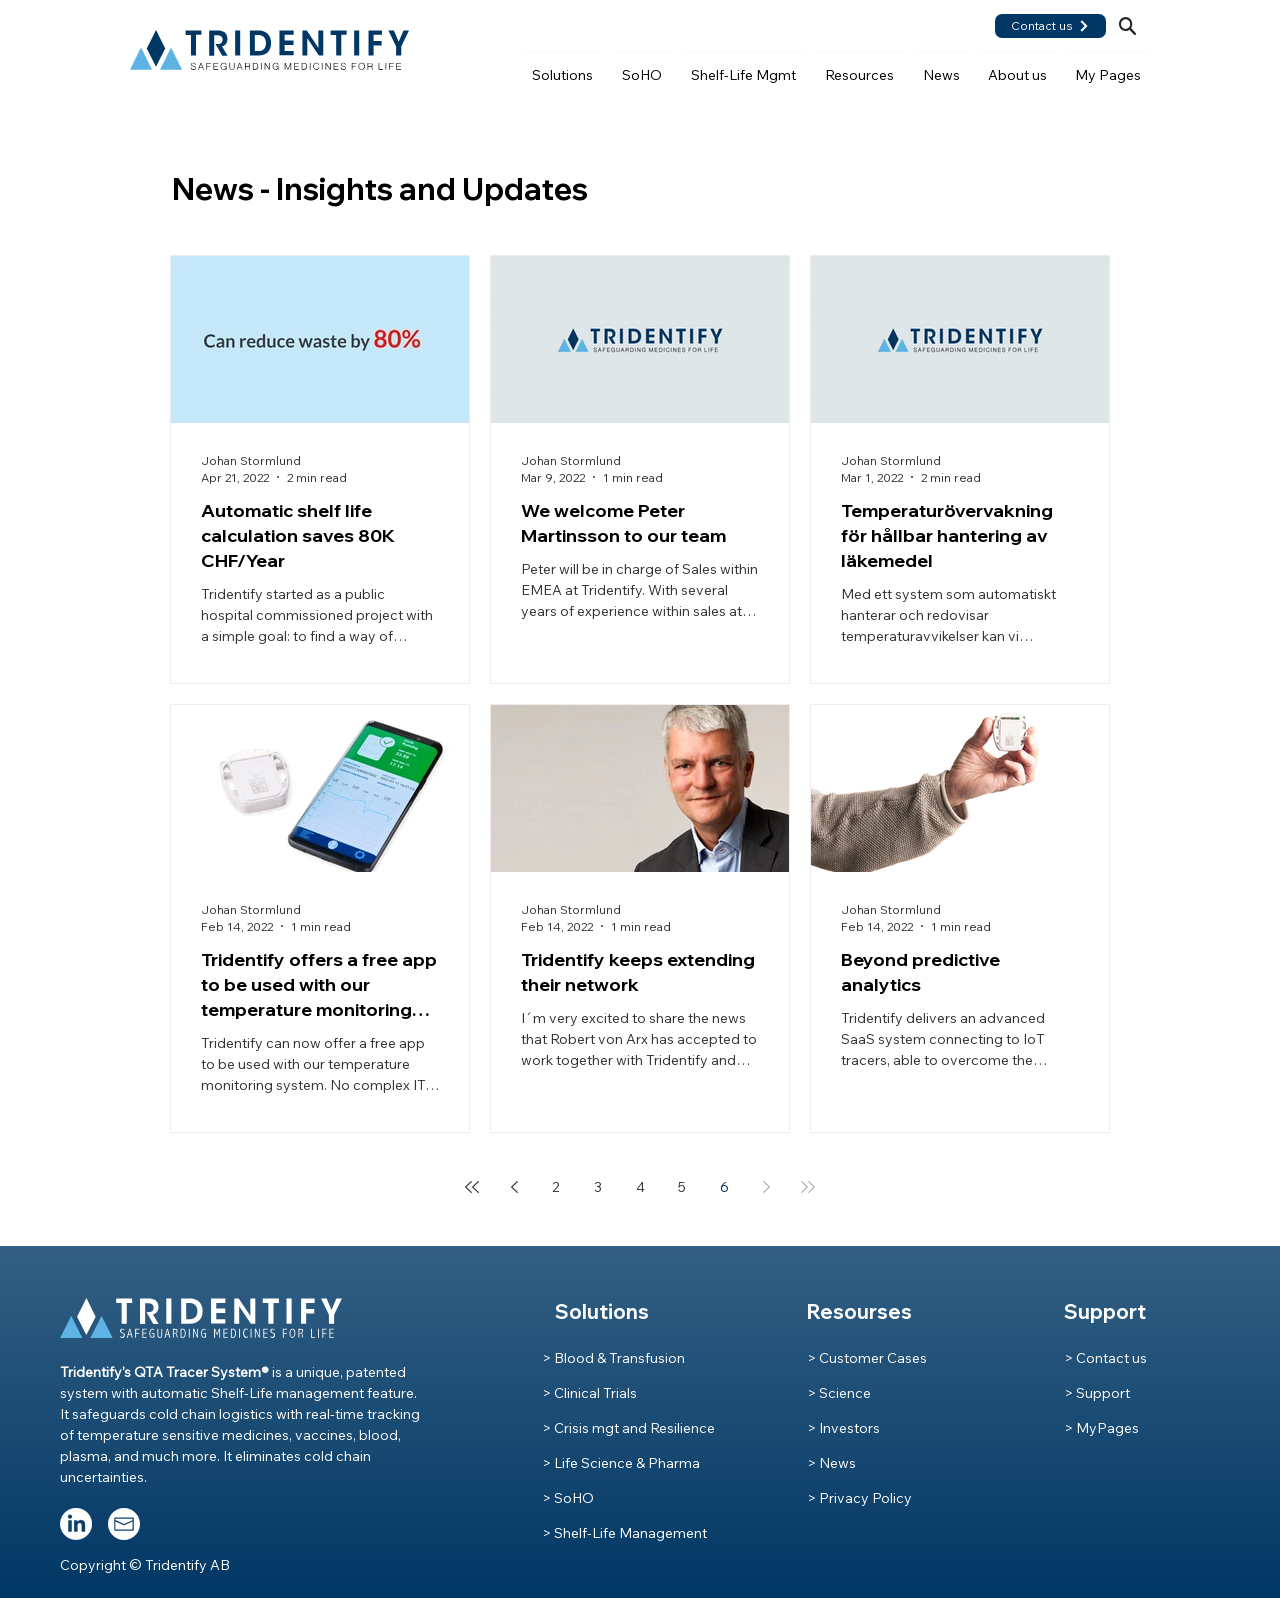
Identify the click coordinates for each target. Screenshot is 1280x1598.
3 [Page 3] (598, 1187)
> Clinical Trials (589, 1393)
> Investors (843, 1428)
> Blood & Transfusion (613, 1358)
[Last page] (808, 1187)
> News (831, 1463)
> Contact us (1105, 1358)
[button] (563, 66)
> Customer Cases (867, 1358)
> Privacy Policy (859, 1498)
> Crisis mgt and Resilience (628, 1428)
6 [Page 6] (724, 1187)
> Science (839, 1393)
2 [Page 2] (556, 1187)
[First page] (472, 1187)
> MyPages (1101, 1428)
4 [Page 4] (640, 1187)
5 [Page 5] (682, 1187)
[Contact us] (1050, 26)
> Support (1097, 1393)
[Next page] (766, 1187)
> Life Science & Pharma (621, 1463)
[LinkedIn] (76, 1524)
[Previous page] (514, 1187)
